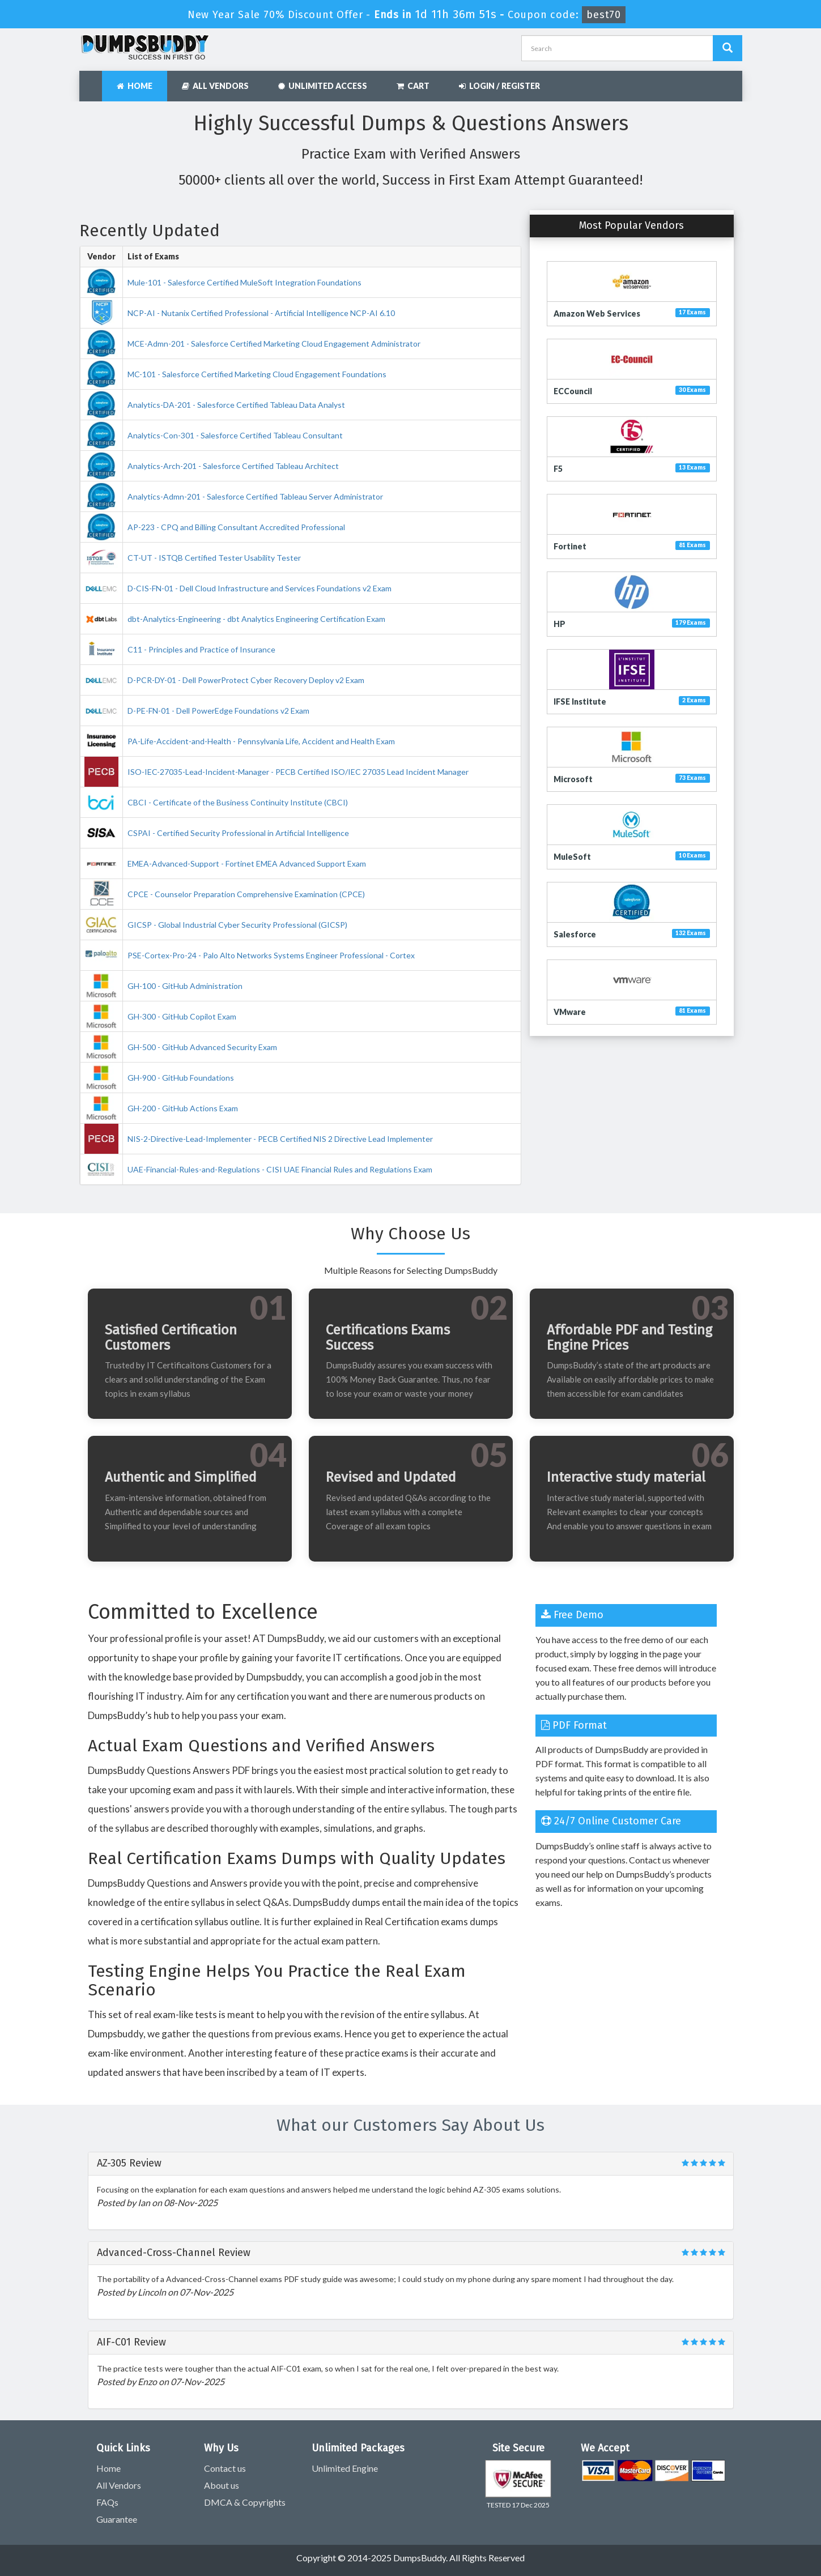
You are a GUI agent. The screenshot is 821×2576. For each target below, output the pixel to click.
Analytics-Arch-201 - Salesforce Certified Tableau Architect (233, 466)
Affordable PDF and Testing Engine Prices (629, 1337)
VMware (570, 1012)
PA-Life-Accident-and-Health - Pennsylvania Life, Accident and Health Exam (261, 741)
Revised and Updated (391, 1477)
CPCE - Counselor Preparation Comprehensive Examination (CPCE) (246, 894)
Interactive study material (626, 1477)
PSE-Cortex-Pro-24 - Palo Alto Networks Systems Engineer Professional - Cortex (271, 955)
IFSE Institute (580, 701)
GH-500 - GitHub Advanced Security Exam (202, 1047)
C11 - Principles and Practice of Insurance (201, 649)
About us (221, 2485)
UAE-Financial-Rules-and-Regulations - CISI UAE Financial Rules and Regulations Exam (279, 1169)
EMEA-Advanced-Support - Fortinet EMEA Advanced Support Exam (246, 863)
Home (134, 86)
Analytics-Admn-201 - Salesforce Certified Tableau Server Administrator (255, 496)
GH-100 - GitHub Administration (185, 986)
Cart (413, 86)
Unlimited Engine (345, 2468)
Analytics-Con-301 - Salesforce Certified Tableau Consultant (235, 435)
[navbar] (93, 80)
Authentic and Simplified (181, 1477)
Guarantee (116, 2519)
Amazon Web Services (597, 313)
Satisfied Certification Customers (171, 1337)
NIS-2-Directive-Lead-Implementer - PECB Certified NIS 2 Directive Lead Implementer (280, 1139)
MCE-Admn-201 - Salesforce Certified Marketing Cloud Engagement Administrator (273, 343)
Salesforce (575, 934)
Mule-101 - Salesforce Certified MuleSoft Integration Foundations (244, 282)
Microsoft (573, 779)
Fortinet (570, 546)
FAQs (107, 2502)
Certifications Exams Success (388, 1337)
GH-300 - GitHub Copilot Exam (181, 1016)
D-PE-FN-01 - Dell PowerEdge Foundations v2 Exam (218, 710)
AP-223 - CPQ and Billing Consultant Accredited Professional (236, 527)
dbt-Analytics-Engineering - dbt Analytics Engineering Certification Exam (256, 619)
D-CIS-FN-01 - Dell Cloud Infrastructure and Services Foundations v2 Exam (259, 588)
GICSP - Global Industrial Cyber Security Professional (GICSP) (237, 924)
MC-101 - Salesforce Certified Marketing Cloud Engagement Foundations (256, 374)
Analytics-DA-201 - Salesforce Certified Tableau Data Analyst (236, 405)
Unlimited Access (322, 86)
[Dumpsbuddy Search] (727, 48)
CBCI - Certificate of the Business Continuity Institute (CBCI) (237, 802)
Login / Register (499, 86)
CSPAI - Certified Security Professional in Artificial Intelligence (238, 833)
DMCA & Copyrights (245, 2502)
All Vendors (215, 86)
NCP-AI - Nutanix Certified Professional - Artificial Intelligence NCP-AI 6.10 (261, 313)
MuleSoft (572, 856)
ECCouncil (573, 391)
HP (559, 624)
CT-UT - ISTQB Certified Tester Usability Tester (214, 557)
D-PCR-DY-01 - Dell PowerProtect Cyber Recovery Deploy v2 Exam (245, 680)
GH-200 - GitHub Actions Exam (182, 1108)
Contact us (225, 2468)
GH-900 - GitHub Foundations (180, 1077)
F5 (558, 469)
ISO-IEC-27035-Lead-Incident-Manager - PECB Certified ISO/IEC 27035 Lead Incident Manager (298, 772)
